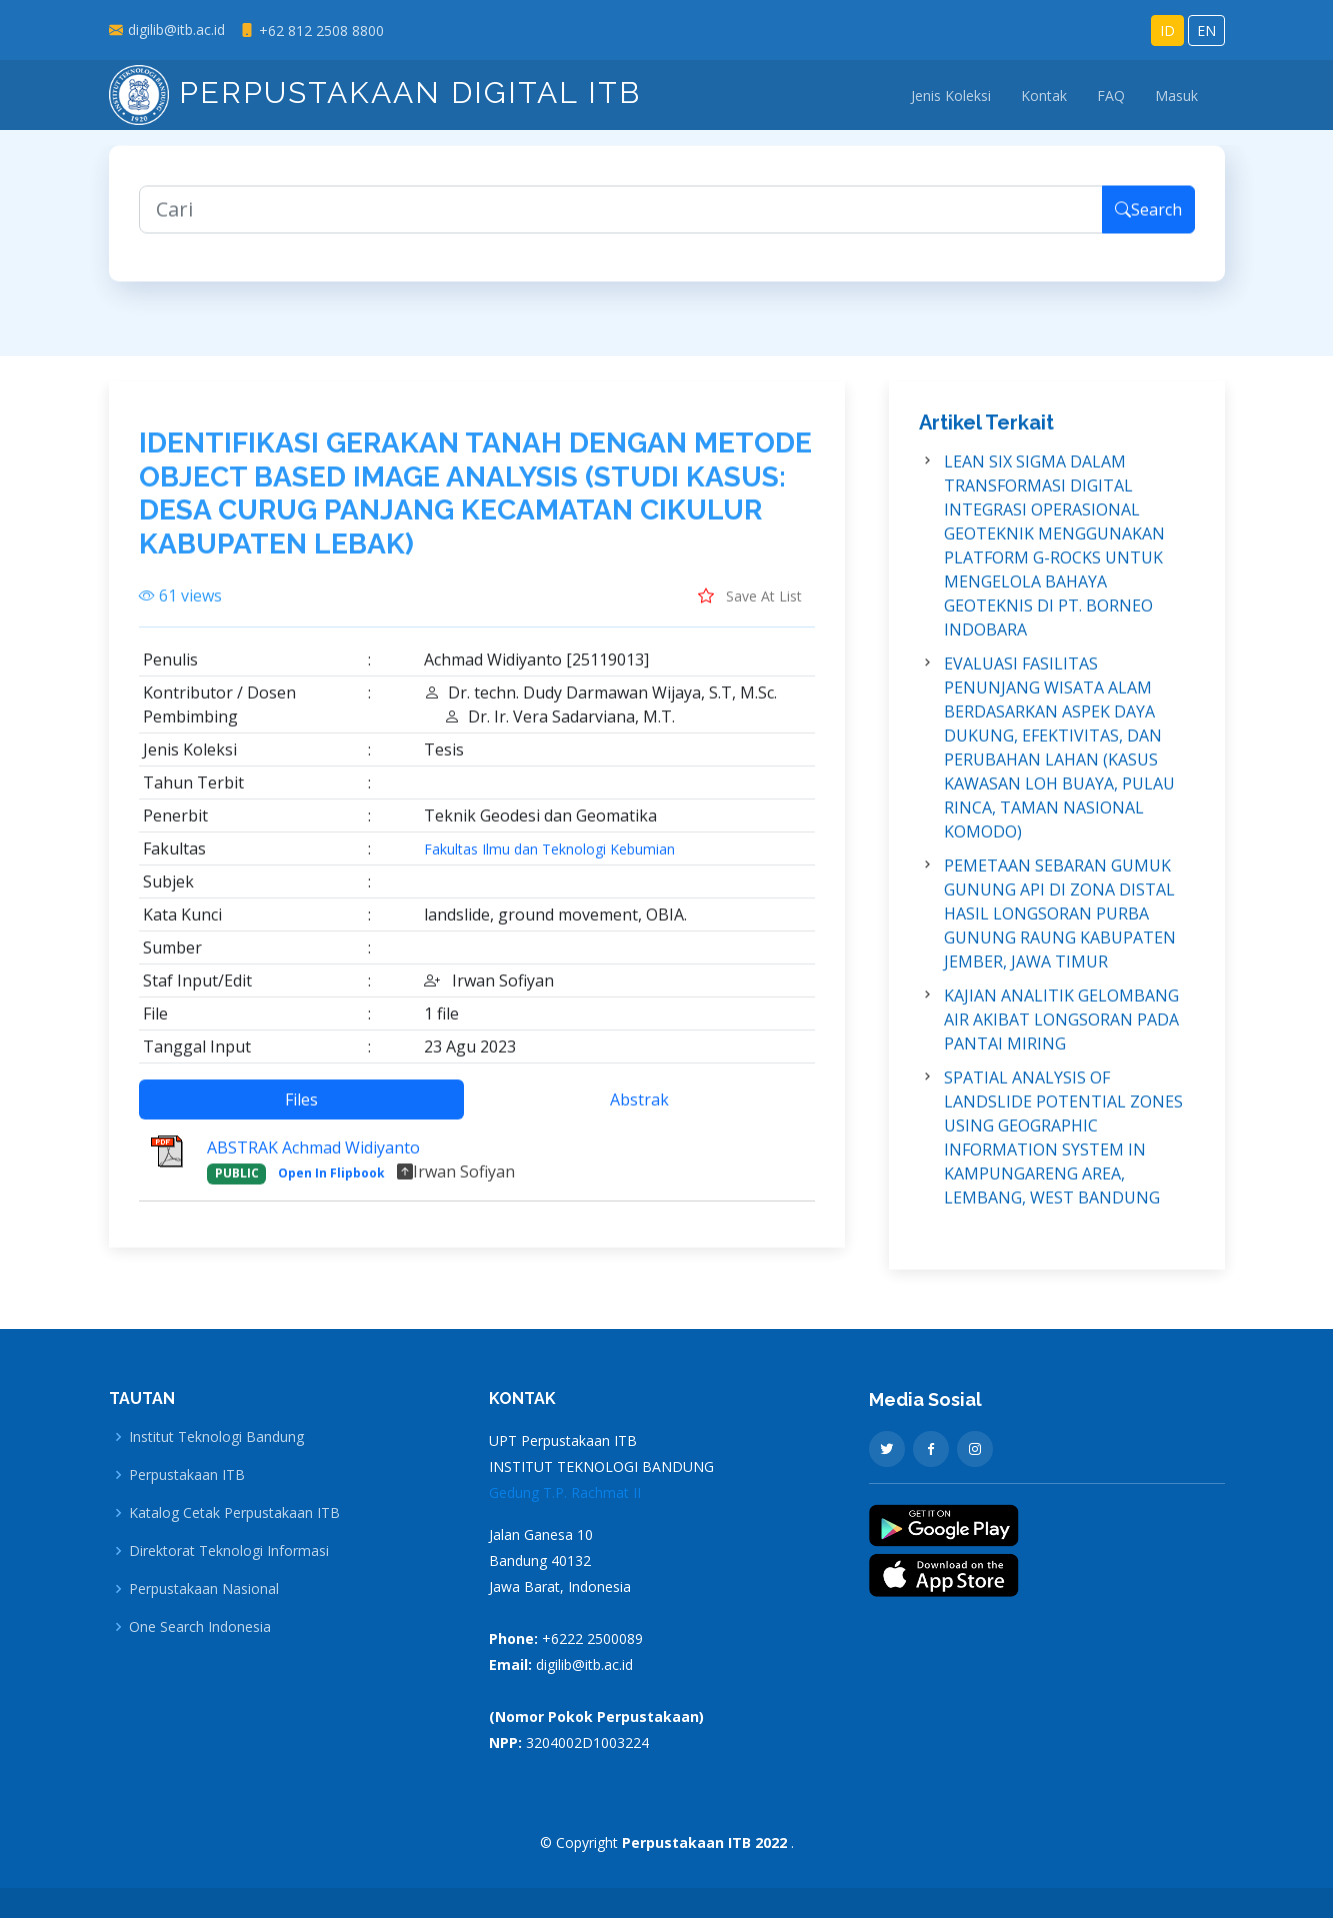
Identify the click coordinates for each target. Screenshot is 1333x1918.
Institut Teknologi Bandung (216, 1437)
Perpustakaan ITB (187, 1475)
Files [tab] (301, 1114)
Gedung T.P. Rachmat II (565, 1492)
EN (1206, 30)
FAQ (1111, 95)
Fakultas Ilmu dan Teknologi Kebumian (549, 864)
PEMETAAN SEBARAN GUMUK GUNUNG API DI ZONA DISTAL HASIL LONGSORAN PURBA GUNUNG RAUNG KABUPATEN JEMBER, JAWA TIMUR (1060, 928)
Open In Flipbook (331, 1187)
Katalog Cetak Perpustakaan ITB (234, 1513)
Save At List (750, 610)
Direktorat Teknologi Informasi (229, 1551)
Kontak (1044, 95)
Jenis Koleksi (951, 95)
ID (1167, 30)
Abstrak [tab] (639, 1114)
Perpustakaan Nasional (204, 1589)
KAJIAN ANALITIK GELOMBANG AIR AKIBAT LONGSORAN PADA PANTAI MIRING (1061, 1034)
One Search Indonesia (200, 1627)
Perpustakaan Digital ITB (375, 92)
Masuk (1176, 95)
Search (1148, 224)
